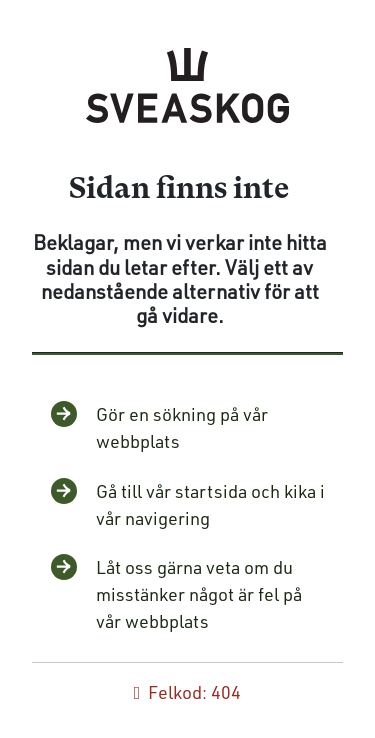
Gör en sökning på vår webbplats (182, 427)
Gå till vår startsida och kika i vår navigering (210, 504)
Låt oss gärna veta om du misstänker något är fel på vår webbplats (199, 594)
